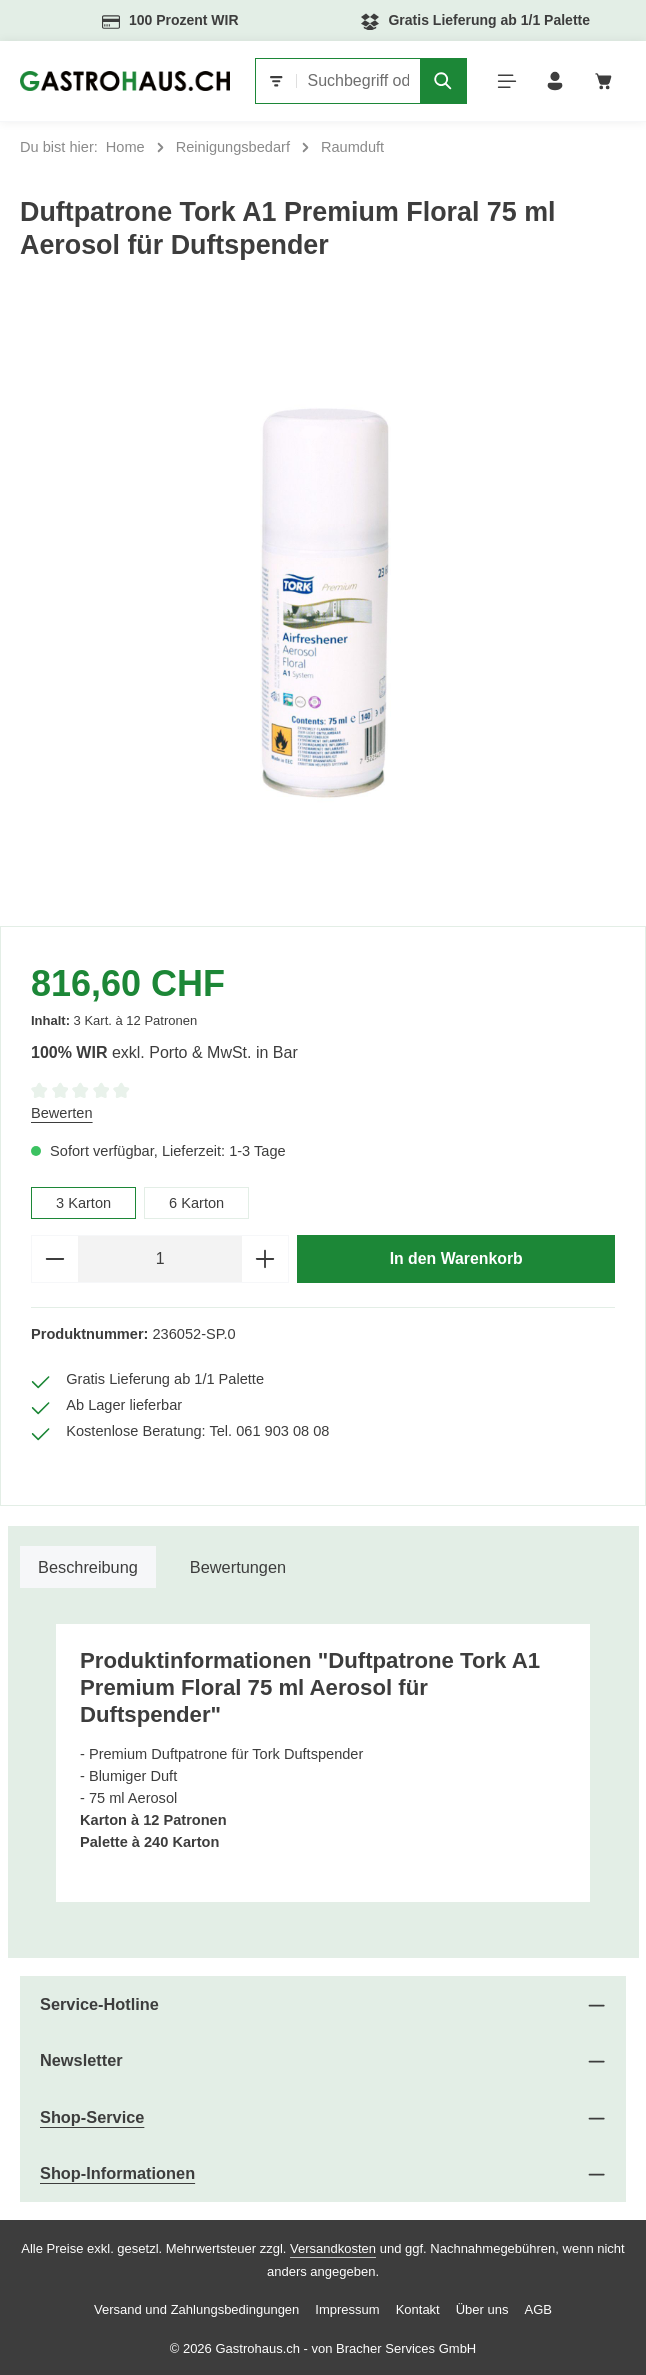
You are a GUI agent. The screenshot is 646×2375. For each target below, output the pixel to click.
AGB (537, 2309)
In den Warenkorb (456, 1258)
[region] (323, 603)
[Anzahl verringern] (54, 1259)
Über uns (482, 2309)
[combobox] (358, 81)
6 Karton (196, 1203)
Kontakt (418, 2309)
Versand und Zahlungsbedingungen (196, 2309)
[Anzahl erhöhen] (265, 1259)
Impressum (347, 2309)
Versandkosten (333, 2248)
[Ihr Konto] (555, 81)
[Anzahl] (160, 1259)
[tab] (88, 1567)
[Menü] (507, 81)
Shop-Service (92, 2117)
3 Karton (83, 1203)
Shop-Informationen (117, 2173)
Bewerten (62, 1113)
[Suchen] (443, 81)
